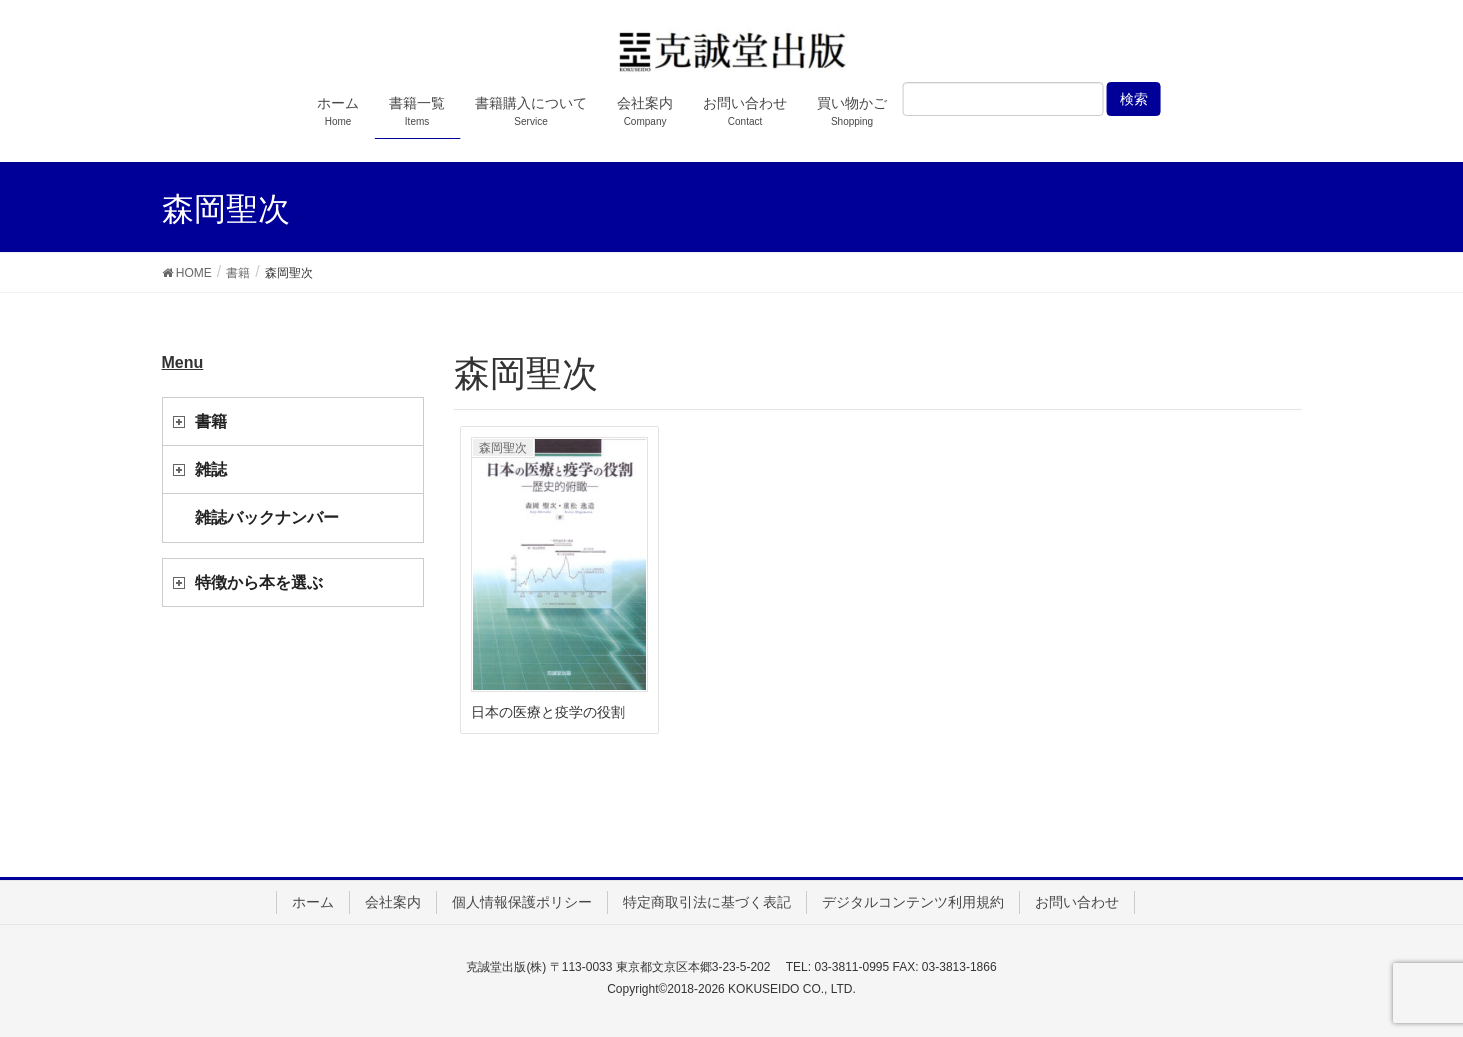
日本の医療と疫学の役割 (548, 712)
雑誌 (211, 469)
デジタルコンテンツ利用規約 (913, 902)
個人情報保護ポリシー (522, 902)
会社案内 (393, 902)
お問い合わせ (1077, 902)
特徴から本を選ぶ (259, 582)
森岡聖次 (503, 448)
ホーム (313, 902)
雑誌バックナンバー (267, 517)
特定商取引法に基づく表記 (707, 902)
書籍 (211, 421)
